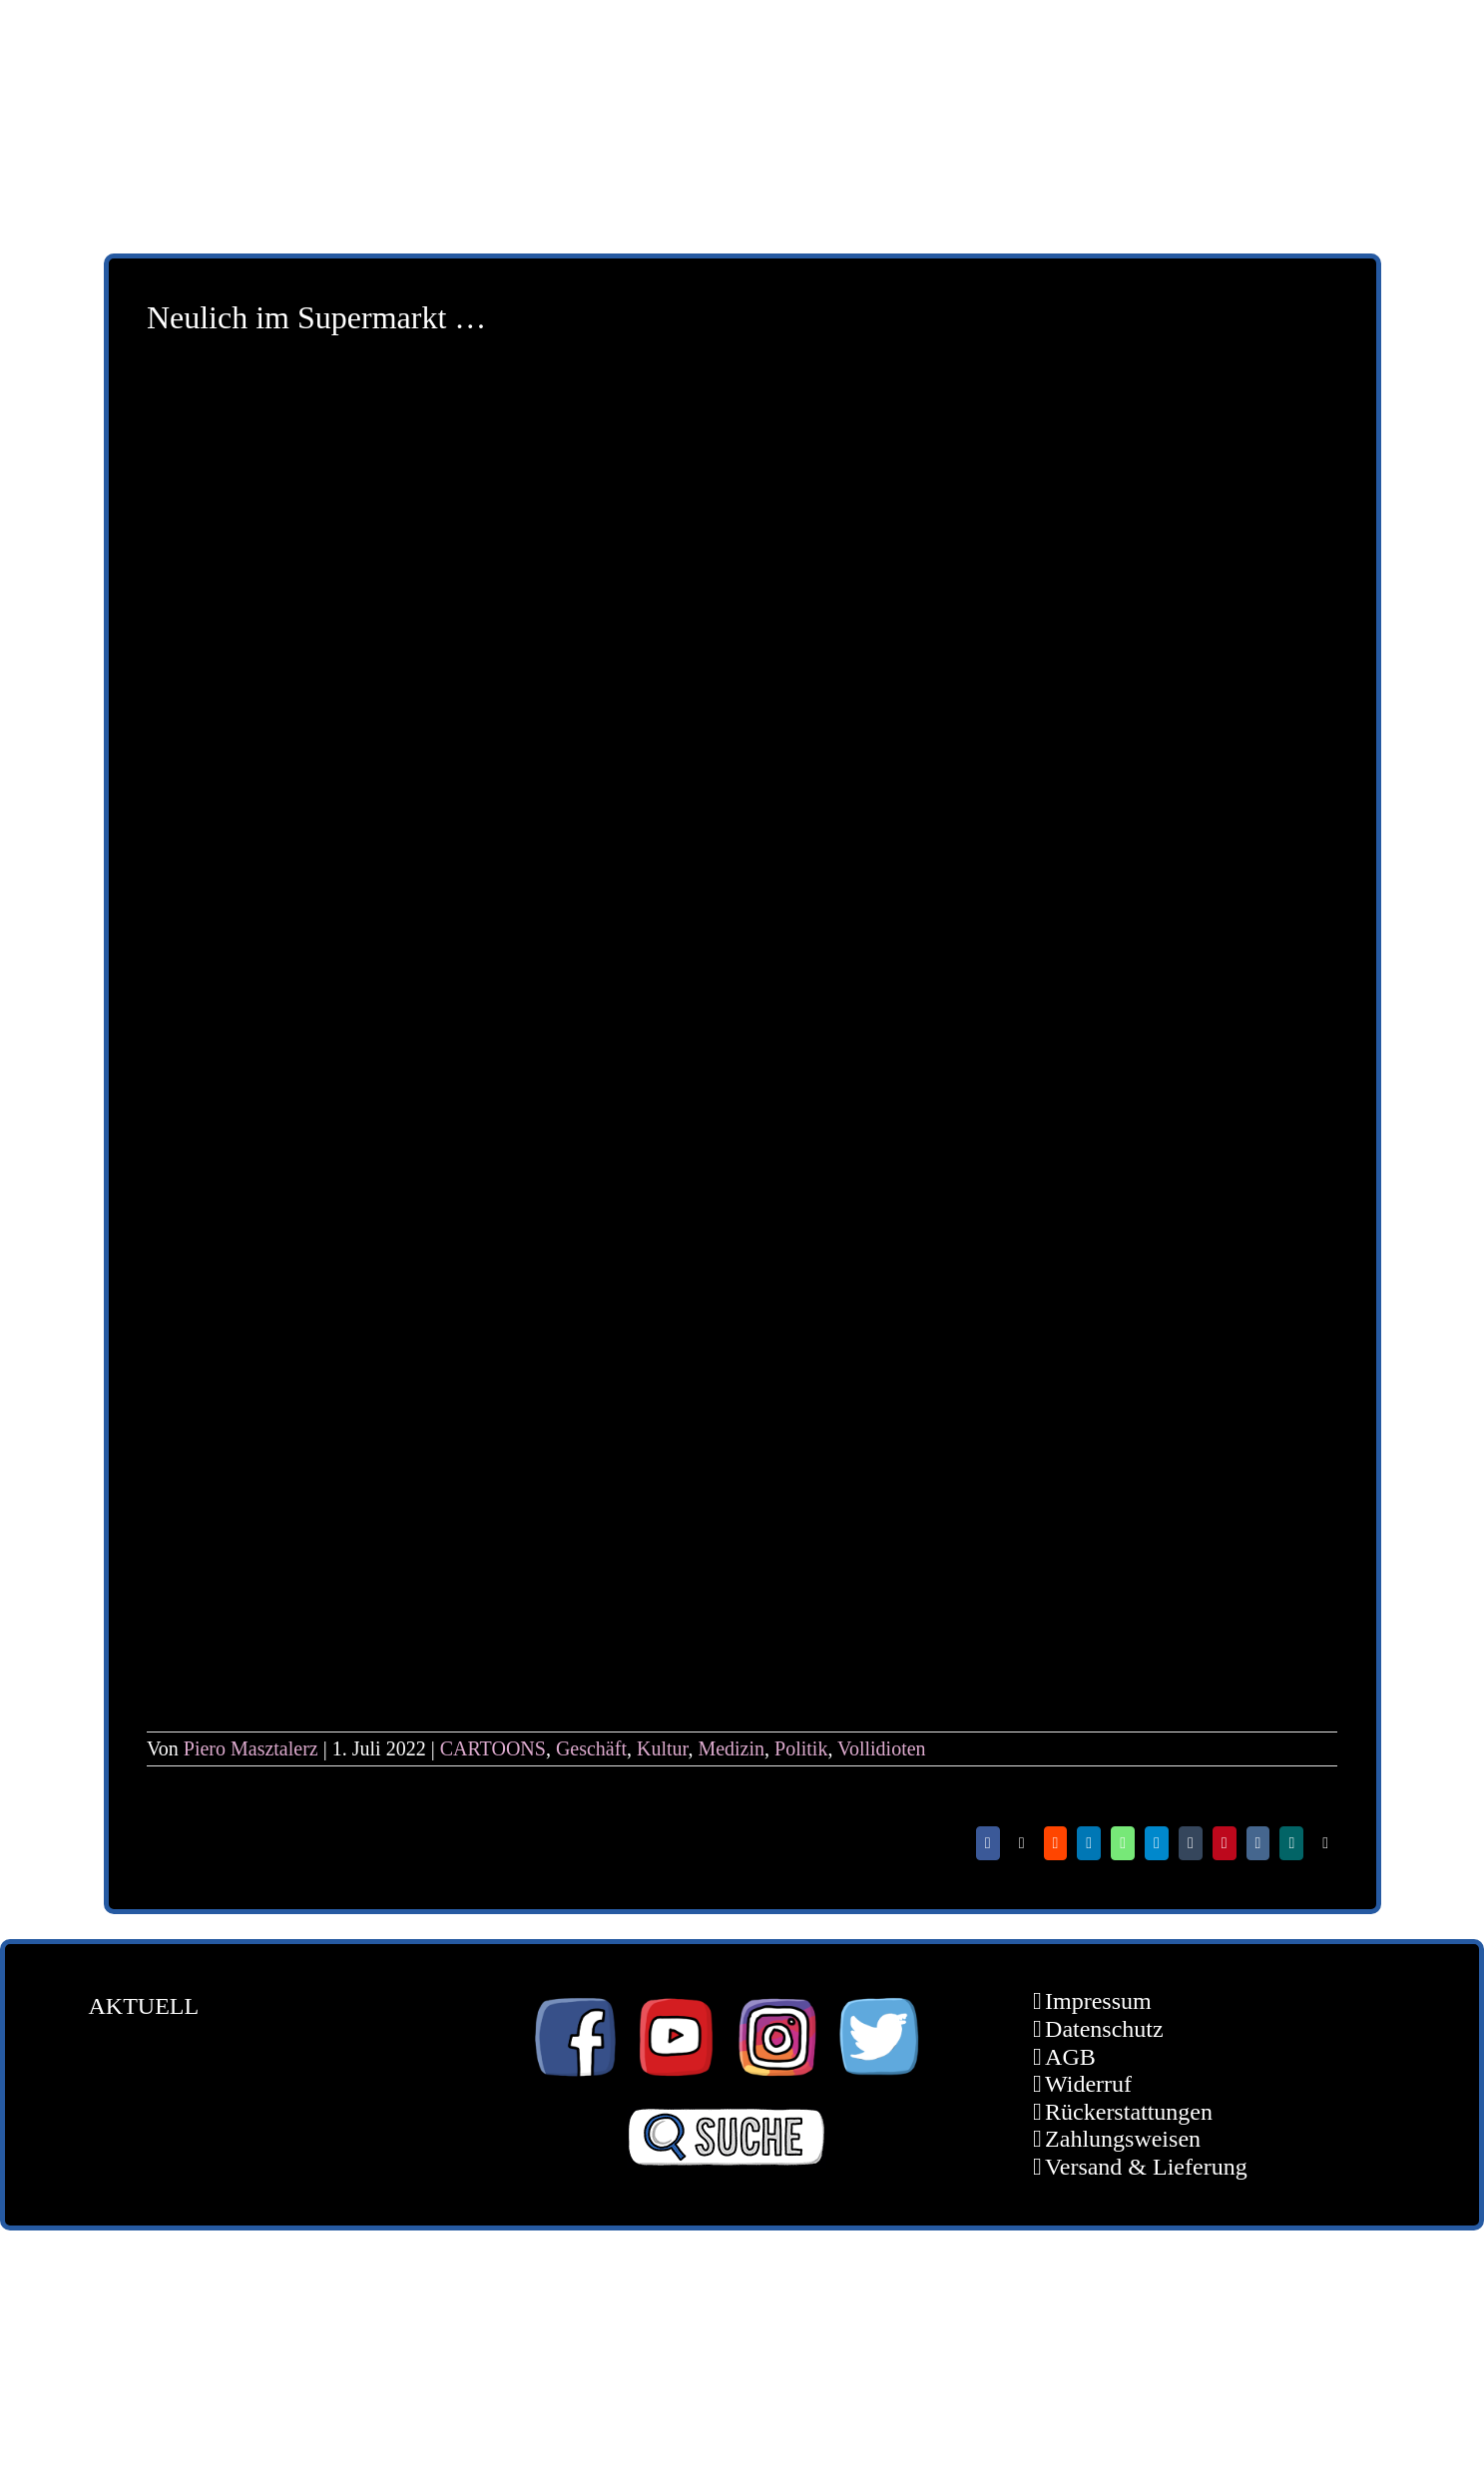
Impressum (1098, 2001)
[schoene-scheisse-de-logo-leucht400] (352, 37)
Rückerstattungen (1129, 2112)
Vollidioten (881, 1748)
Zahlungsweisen (1123, 2139)
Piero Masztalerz (251, 1748)
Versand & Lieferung (1146, 2167)
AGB (1070, 2057)
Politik (800, 1748)
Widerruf (1088, 2084)
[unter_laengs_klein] (1256, 37)
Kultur (662, 1748)
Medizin (731, 1748)
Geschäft (591, 1748)
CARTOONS (493, 1748)
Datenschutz (1104, 2029)
